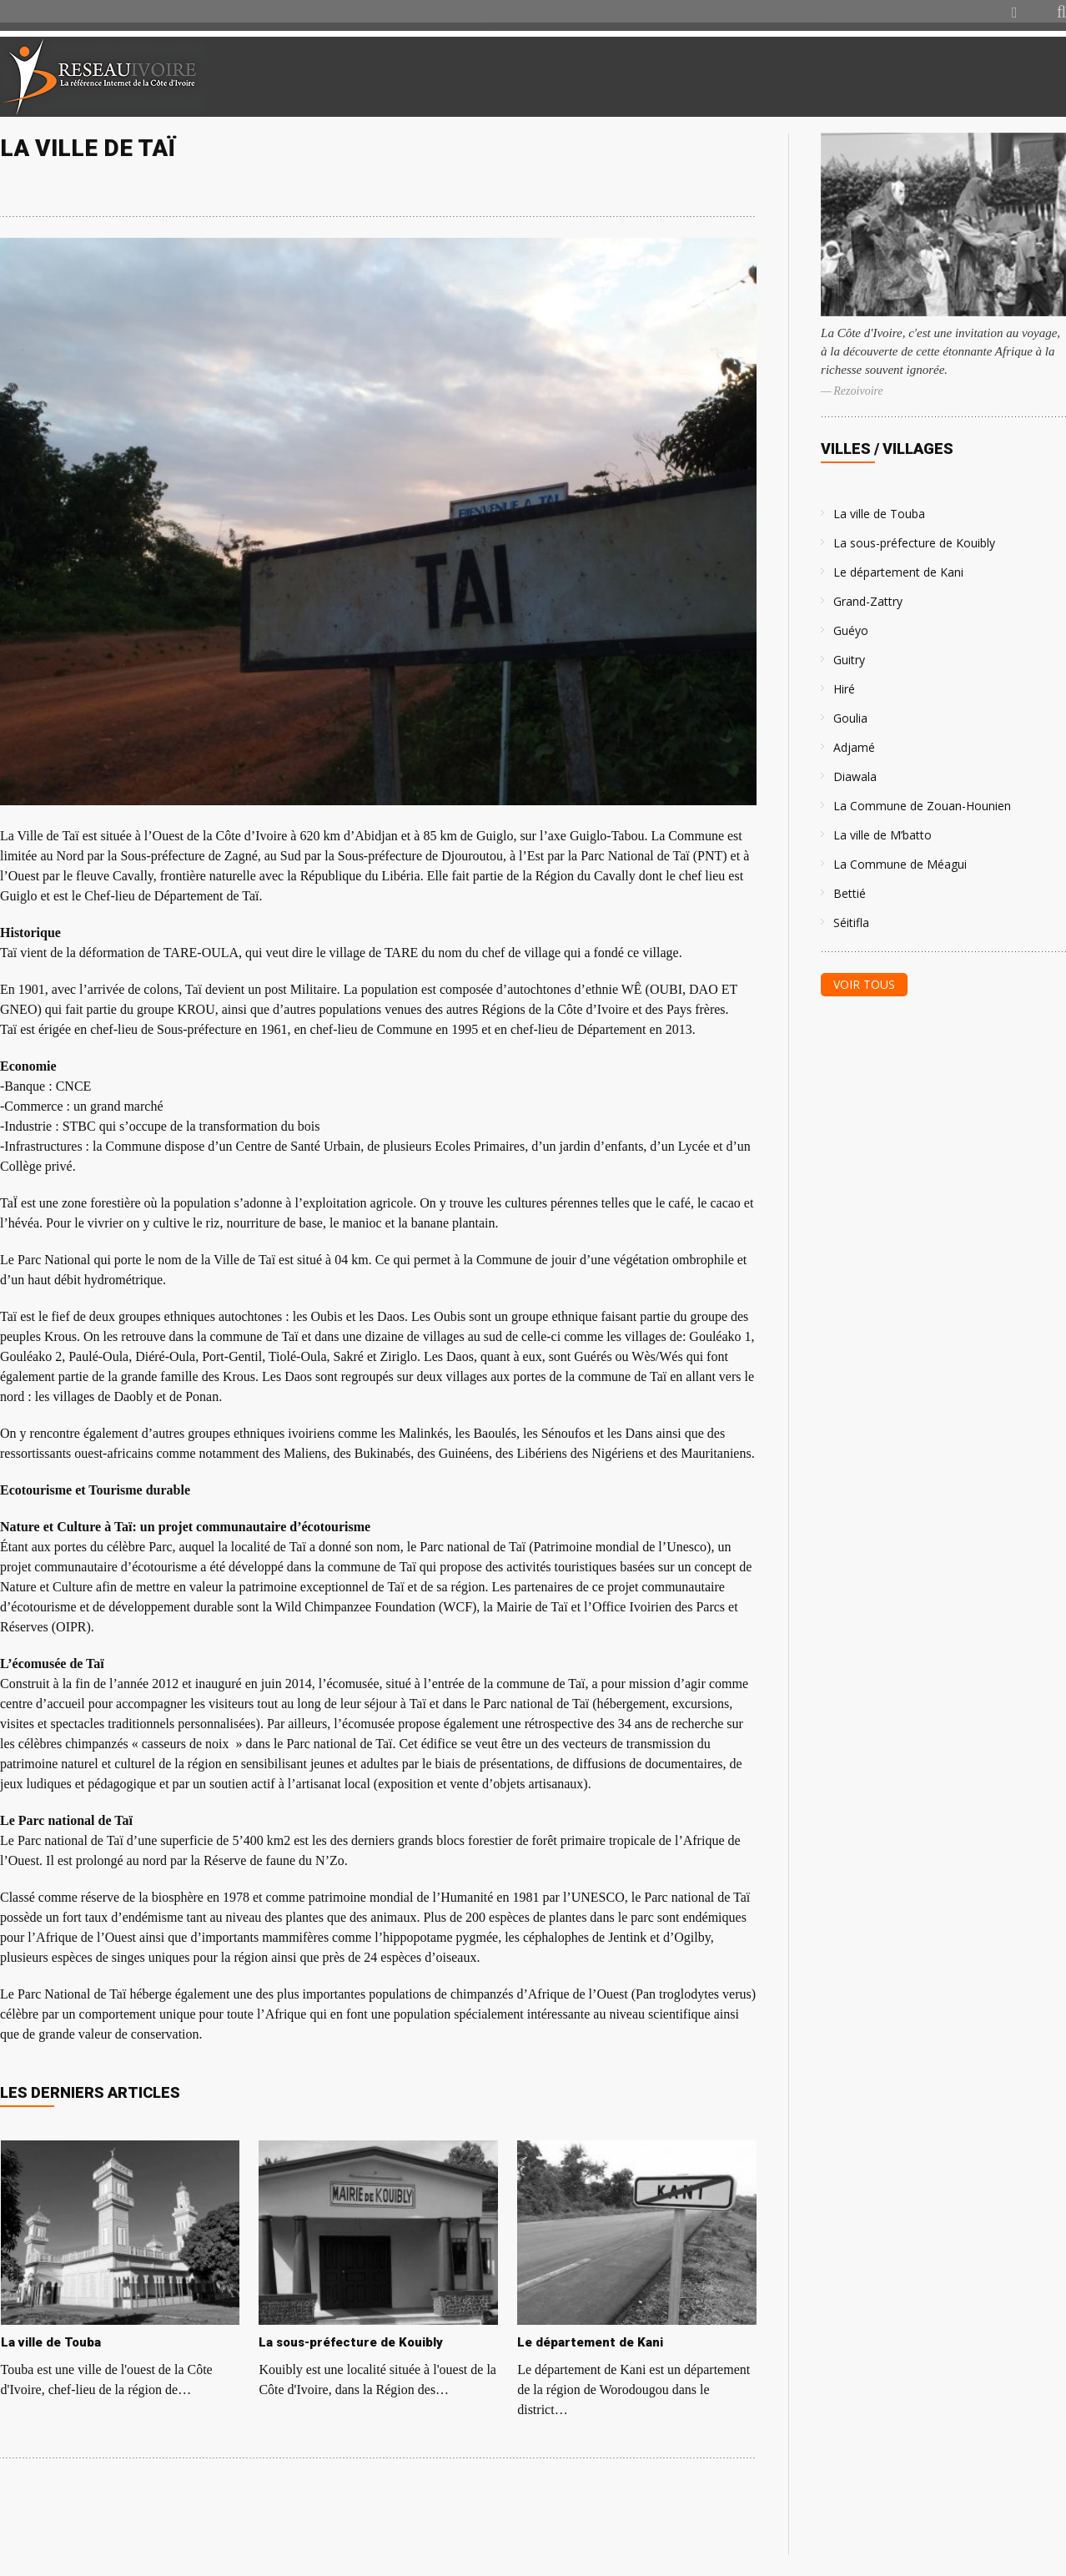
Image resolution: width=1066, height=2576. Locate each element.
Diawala (855, 776)
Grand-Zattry (868, 601)
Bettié (849, 893)
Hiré (844, 689)
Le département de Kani (898, 572)
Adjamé (854, 747)
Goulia (850, 718)
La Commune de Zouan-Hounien (922, 806)
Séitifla (851, 922)
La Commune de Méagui (900, 864)
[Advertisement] (869, 77)
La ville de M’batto (882, 835)
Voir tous (864, 984)
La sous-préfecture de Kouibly (914, 543)
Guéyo (850, 630)
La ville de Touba (879, 514)
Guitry (849, 660)
